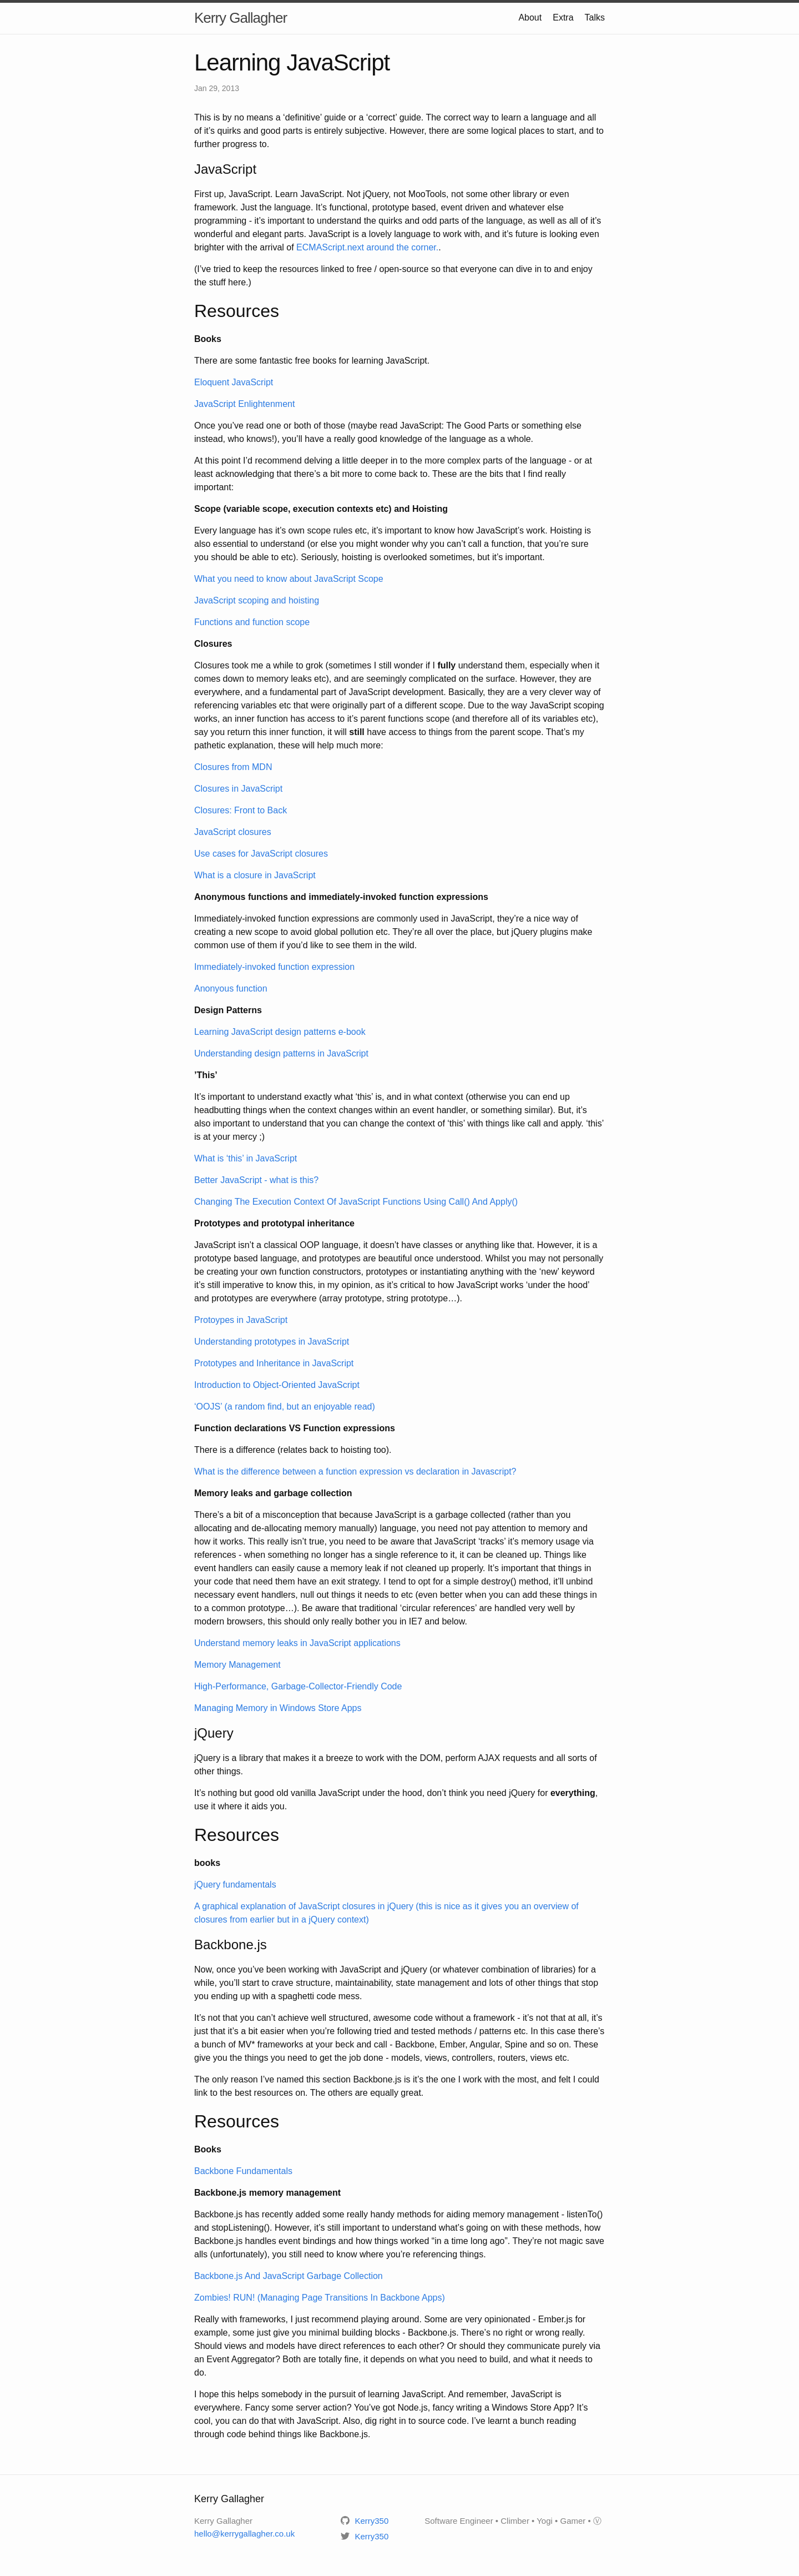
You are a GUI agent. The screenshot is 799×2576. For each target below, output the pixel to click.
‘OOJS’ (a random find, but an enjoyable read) (284, 1406)
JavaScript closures (232, 832)
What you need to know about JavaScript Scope (288, 578)
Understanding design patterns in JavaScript (281, 1053)
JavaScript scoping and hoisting (256, 600)
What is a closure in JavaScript (255, 875)
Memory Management (237, 1664)
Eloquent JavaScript (233, 382)
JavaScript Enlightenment (244, 404)
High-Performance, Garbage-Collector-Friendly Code (298, 1686)
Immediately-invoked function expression (274, 967)
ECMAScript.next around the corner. (367, 247)
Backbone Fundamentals (243, 2171)
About (530, 17)
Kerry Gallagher (240, 17)
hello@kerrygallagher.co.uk (244, 2533)
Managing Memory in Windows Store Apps (277, 1708)
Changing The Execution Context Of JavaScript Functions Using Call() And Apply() (356, 1201)
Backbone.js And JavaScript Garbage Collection (288, 2276)
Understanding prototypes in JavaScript (271, 1341)
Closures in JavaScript (238, 788)
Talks (595, 17)
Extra (563, 17)
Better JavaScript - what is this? (256, 1180)
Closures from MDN (233, 767)
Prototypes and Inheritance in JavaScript (273, 1363)
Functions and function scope (252, 622)
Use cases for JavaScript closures (261, 853)
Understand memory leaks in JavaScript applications (297, 1643)
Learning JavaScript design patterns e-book (280, 1032)
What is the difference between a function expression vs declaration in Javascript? (355, 1471)
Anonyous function (230, 988)
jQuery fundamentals (235, 1884)
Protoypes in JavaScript (240, 1320)
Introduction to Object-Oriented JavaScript (277, 1385)
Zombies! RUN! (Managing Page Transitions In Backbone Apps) (319, 2297)
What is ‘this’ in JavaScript (245, 1158)
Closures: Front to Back (240, 810)
